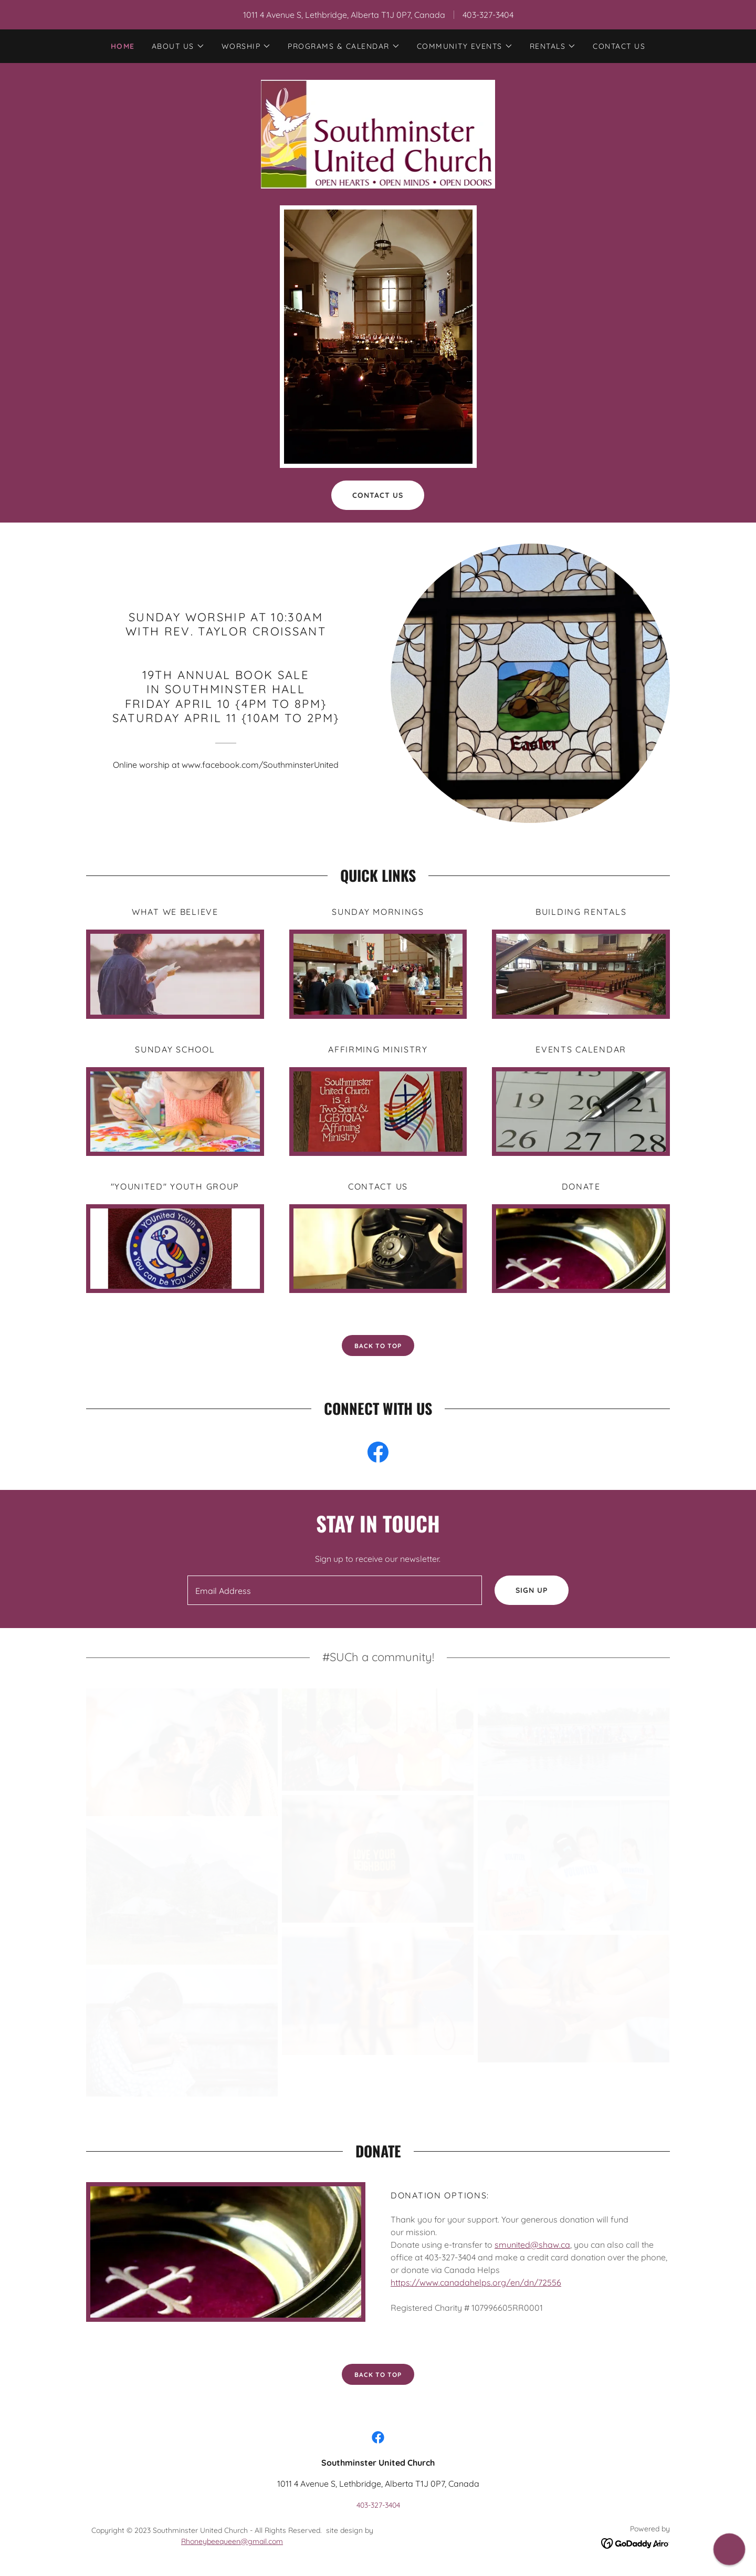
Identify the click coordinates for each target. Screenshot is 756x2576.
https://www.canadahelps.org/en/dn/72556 (476, 2282)
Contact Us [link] (619, 46)
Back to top (378, 2375)
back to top (378, 1346)
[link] (378, 133)
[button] (178, 46)
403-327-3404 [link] (488, 14)
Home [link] (123, 46)
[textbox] (334, 1590)
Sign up (532, 1590)
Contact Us (377, 495)
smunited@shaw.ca (532, 2244)
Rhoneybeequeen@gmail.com (232, 2541)
